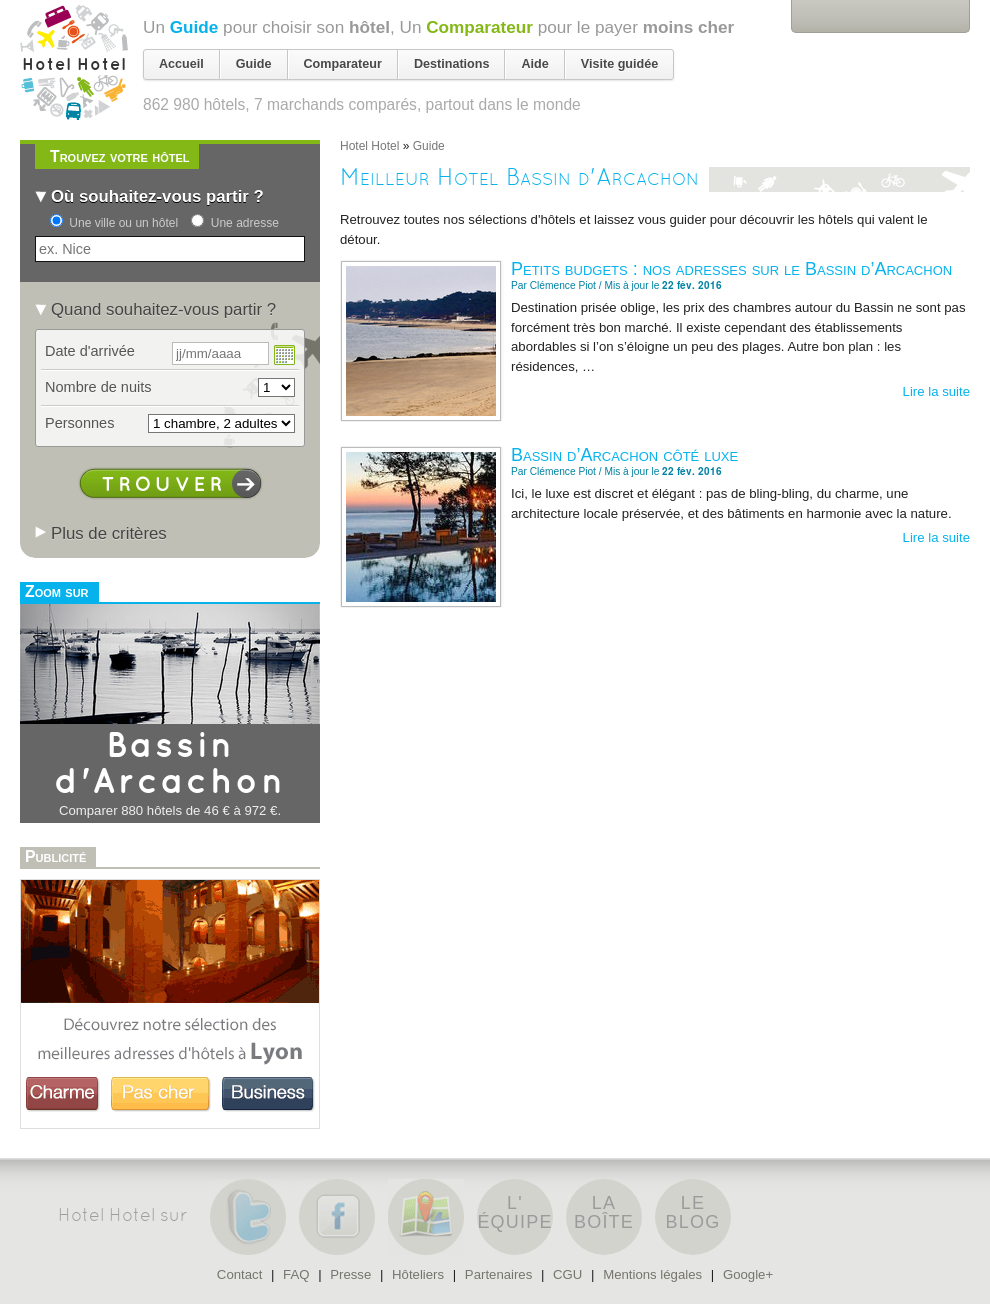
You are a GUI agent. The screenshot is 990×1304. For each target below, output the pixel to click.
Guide (194, 27)
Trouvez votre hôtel (119, 156)
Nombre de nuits (98, 387)
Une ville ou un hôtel (123, 223)
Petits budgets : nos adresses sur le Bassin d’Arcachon (731, 269)
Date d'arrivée (90, 351)
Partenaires (498, 1274)
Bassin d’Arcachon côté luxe (624, 455)
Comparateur (479, 27)
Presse (350, 1274)
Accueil (181, 64)
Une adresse (245, 223)
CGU (567, 1274)
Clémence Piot (563, 285)
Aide (534, 64)
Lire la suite (936, 391)
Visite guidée (619, 64)
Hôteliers (418, 1274)
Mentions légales (652, 1274)
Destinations (452, 64)
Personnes (79, 423)
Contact (239, 1274)
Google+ (748, 1274)
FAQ (296, 1274)
